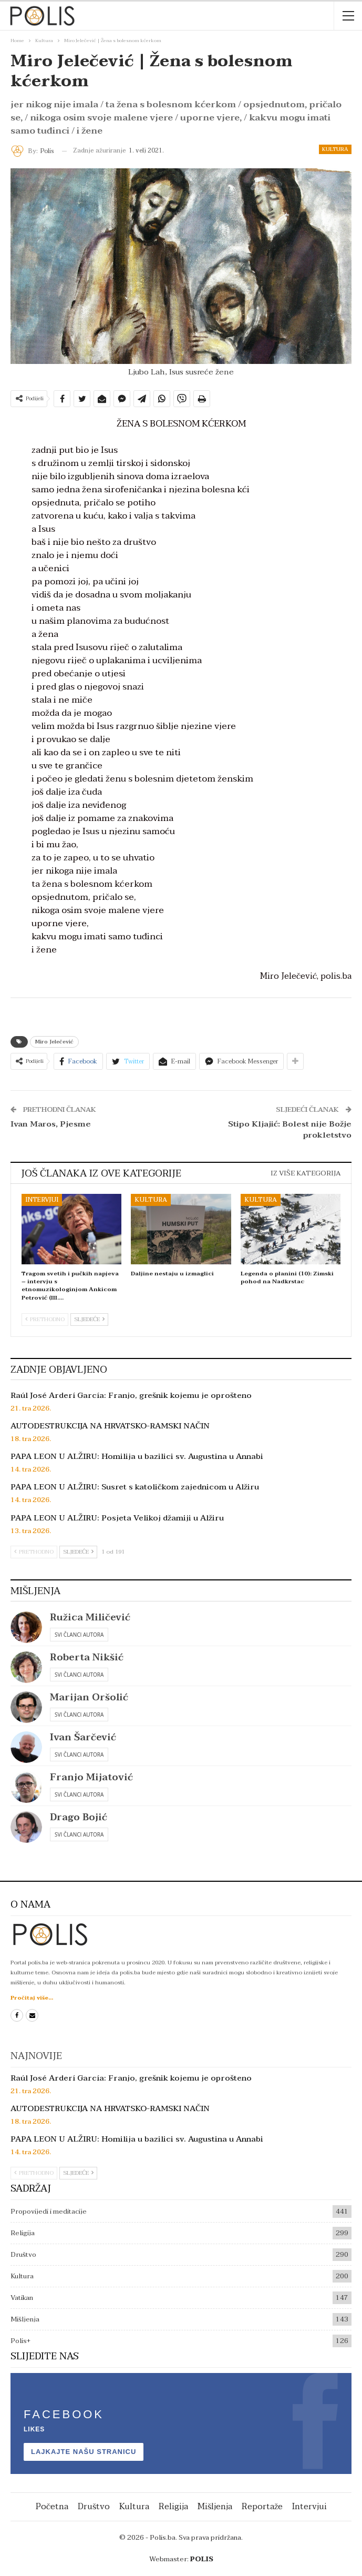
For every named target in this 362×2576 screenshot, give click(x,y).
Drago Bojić (78, 1817)
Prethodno (45, 1319)
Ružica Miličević (90, 1617)
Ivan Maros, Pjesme (51, 1124)
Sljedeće (89, 1319)
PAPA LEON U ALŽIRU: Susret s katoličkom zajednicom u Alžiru (135, 1487)
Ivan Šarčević (83, 1737)
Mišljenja (25, 2319)
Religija (23, 2233)
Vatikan (22, 2298)
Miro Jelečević (54, 1041)
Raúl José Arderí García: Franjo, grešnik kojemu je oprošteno (131, 1395)
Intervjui (41, 1199)
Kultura (335, 149)
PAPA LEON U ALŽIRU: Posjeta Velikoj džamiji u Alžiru (117, 1518)
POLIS (201, 2559)
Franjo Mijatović (91, 1777)
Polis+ (20, 2341)
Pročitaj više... (32, 1997)
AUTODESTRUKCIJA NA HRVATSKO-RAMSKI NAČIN (110, 1426)
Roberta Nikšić (86, 1657)
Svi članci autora (79, 1634)
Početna (52, 2506)
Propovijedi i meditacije (49, 2211)
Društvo (23, 2254)
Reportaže (262, 2506)
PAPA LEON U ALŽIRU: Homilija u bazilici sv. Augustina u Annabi (137, 1456)
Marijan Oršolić (89, 1697)
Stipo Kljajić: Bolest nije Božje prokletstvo (289, 1129)
